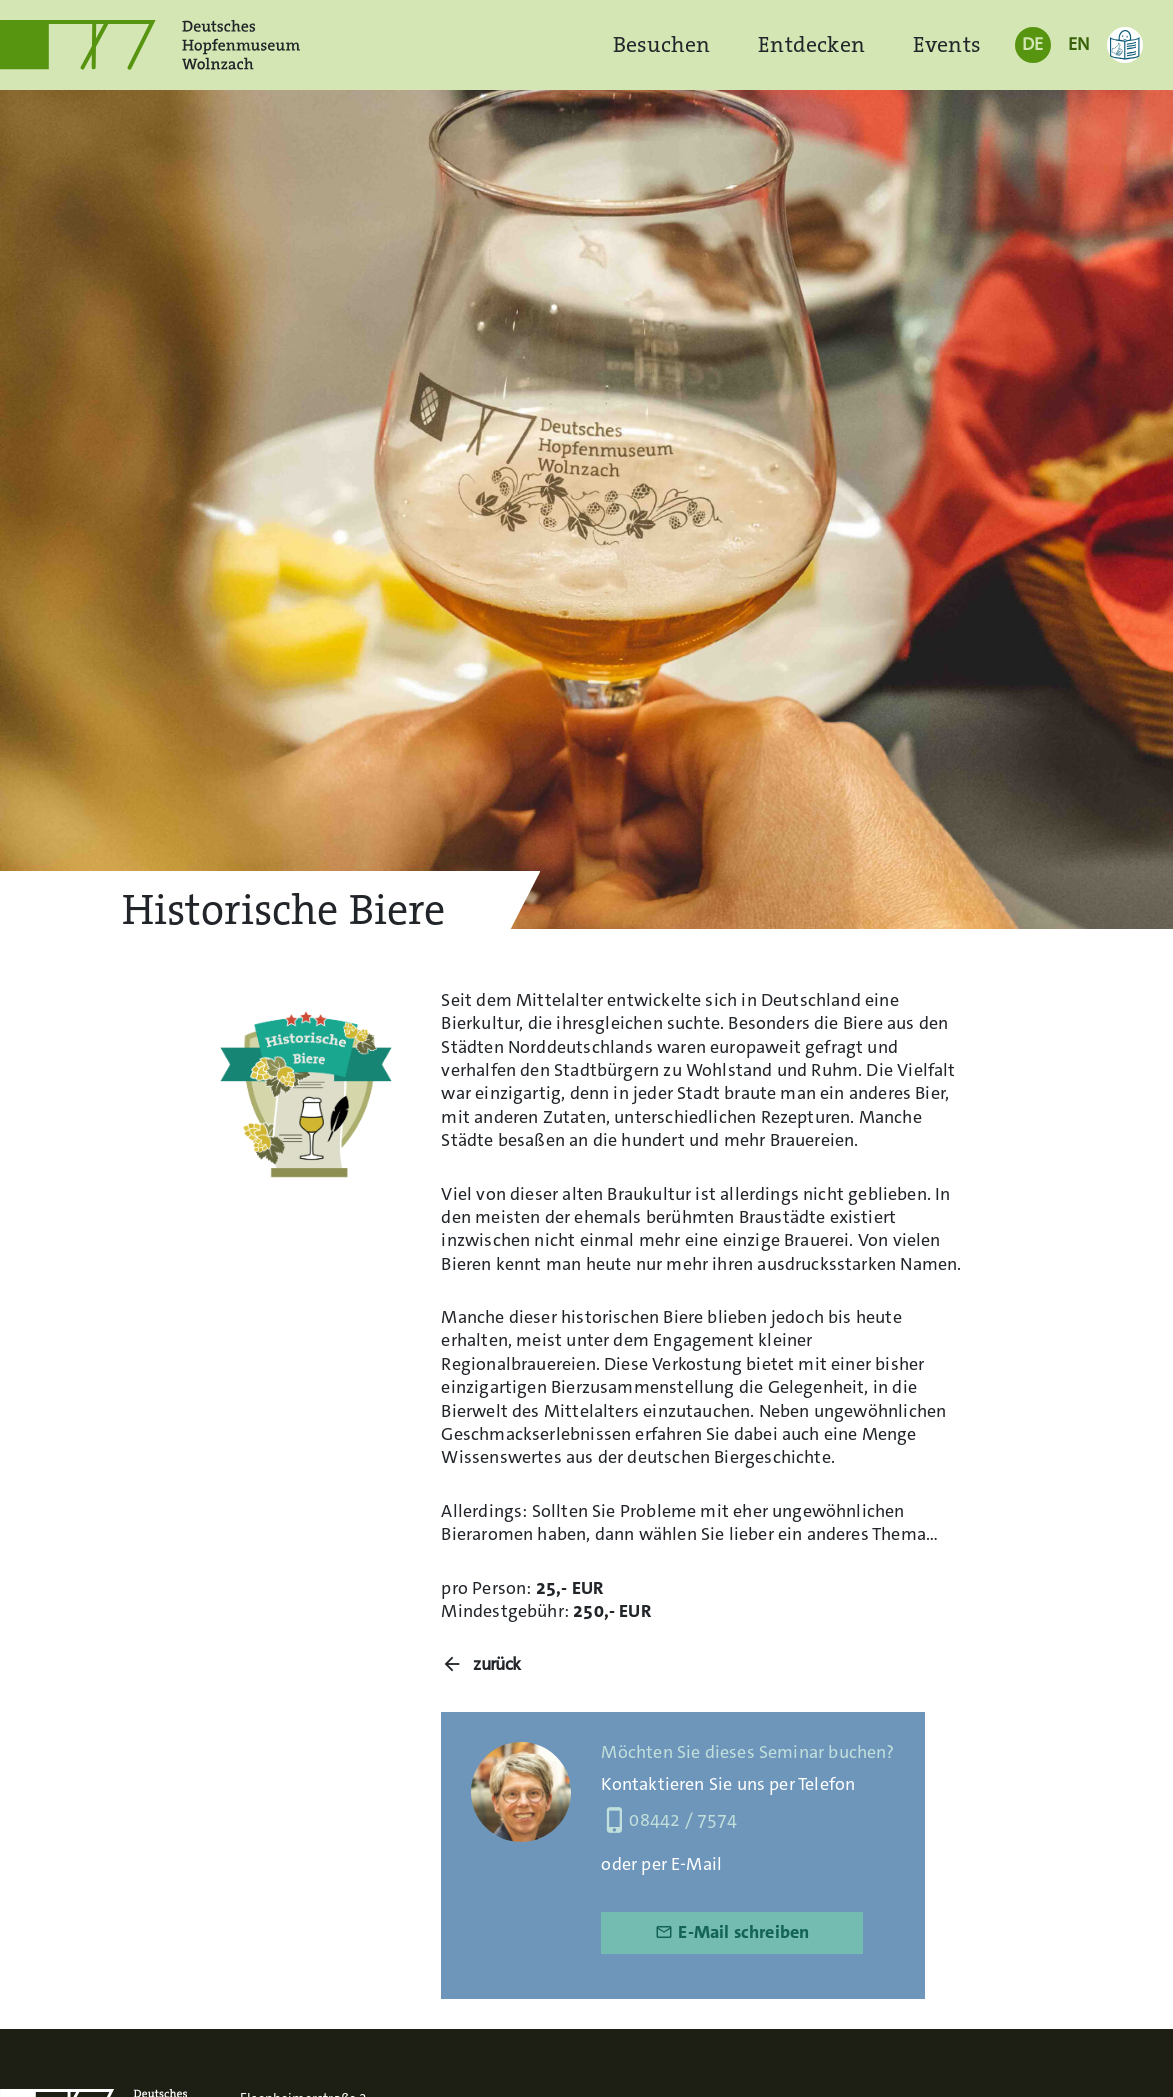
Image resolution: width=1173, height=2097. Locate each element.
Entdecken (811, 44)
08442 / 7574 (669, 1820)
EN (1078, 44)
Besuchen (661, 44)
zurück (497, 1664)
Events (947, 44)
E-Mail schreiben (732, 1932)
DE (1032, 44)
